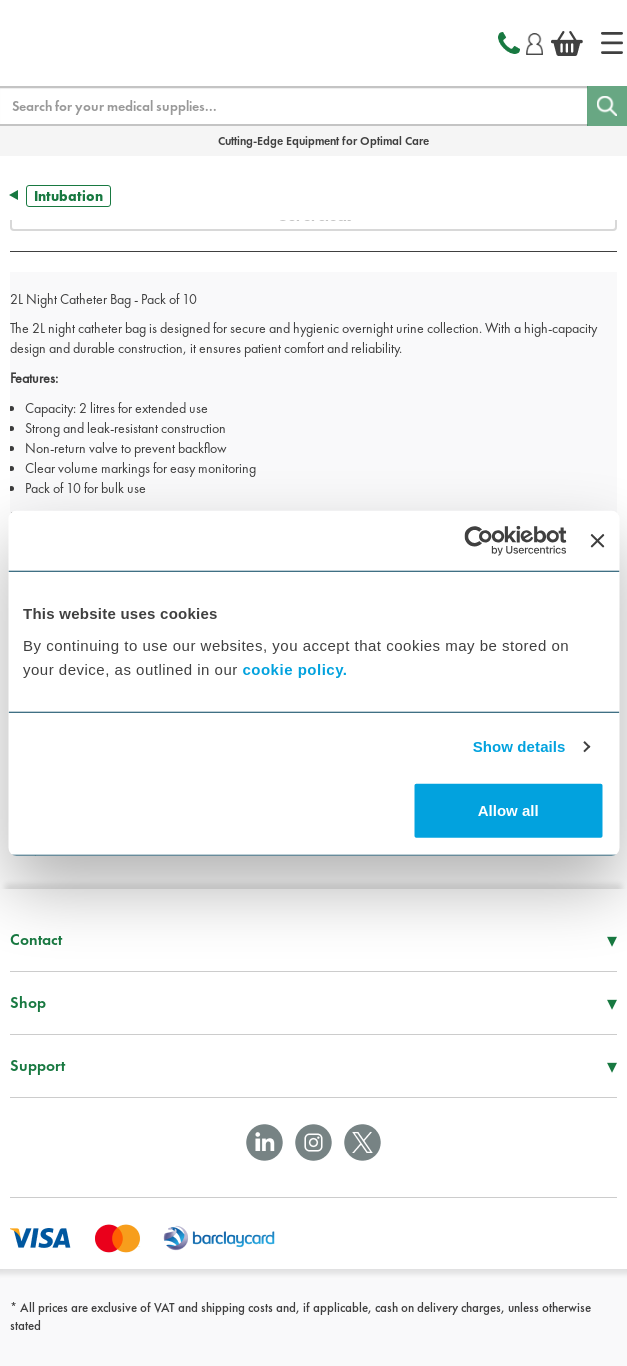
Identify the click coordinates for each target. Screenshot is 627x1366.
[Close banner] (597, 541)
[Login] (534, 41)
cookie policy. (294, 668)
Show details (519, 746)
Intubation (68, 196)
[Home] (612, 43)
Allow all (508, 809)
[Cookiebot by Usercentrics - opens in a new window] (479, 541)
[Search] (607, 106)
